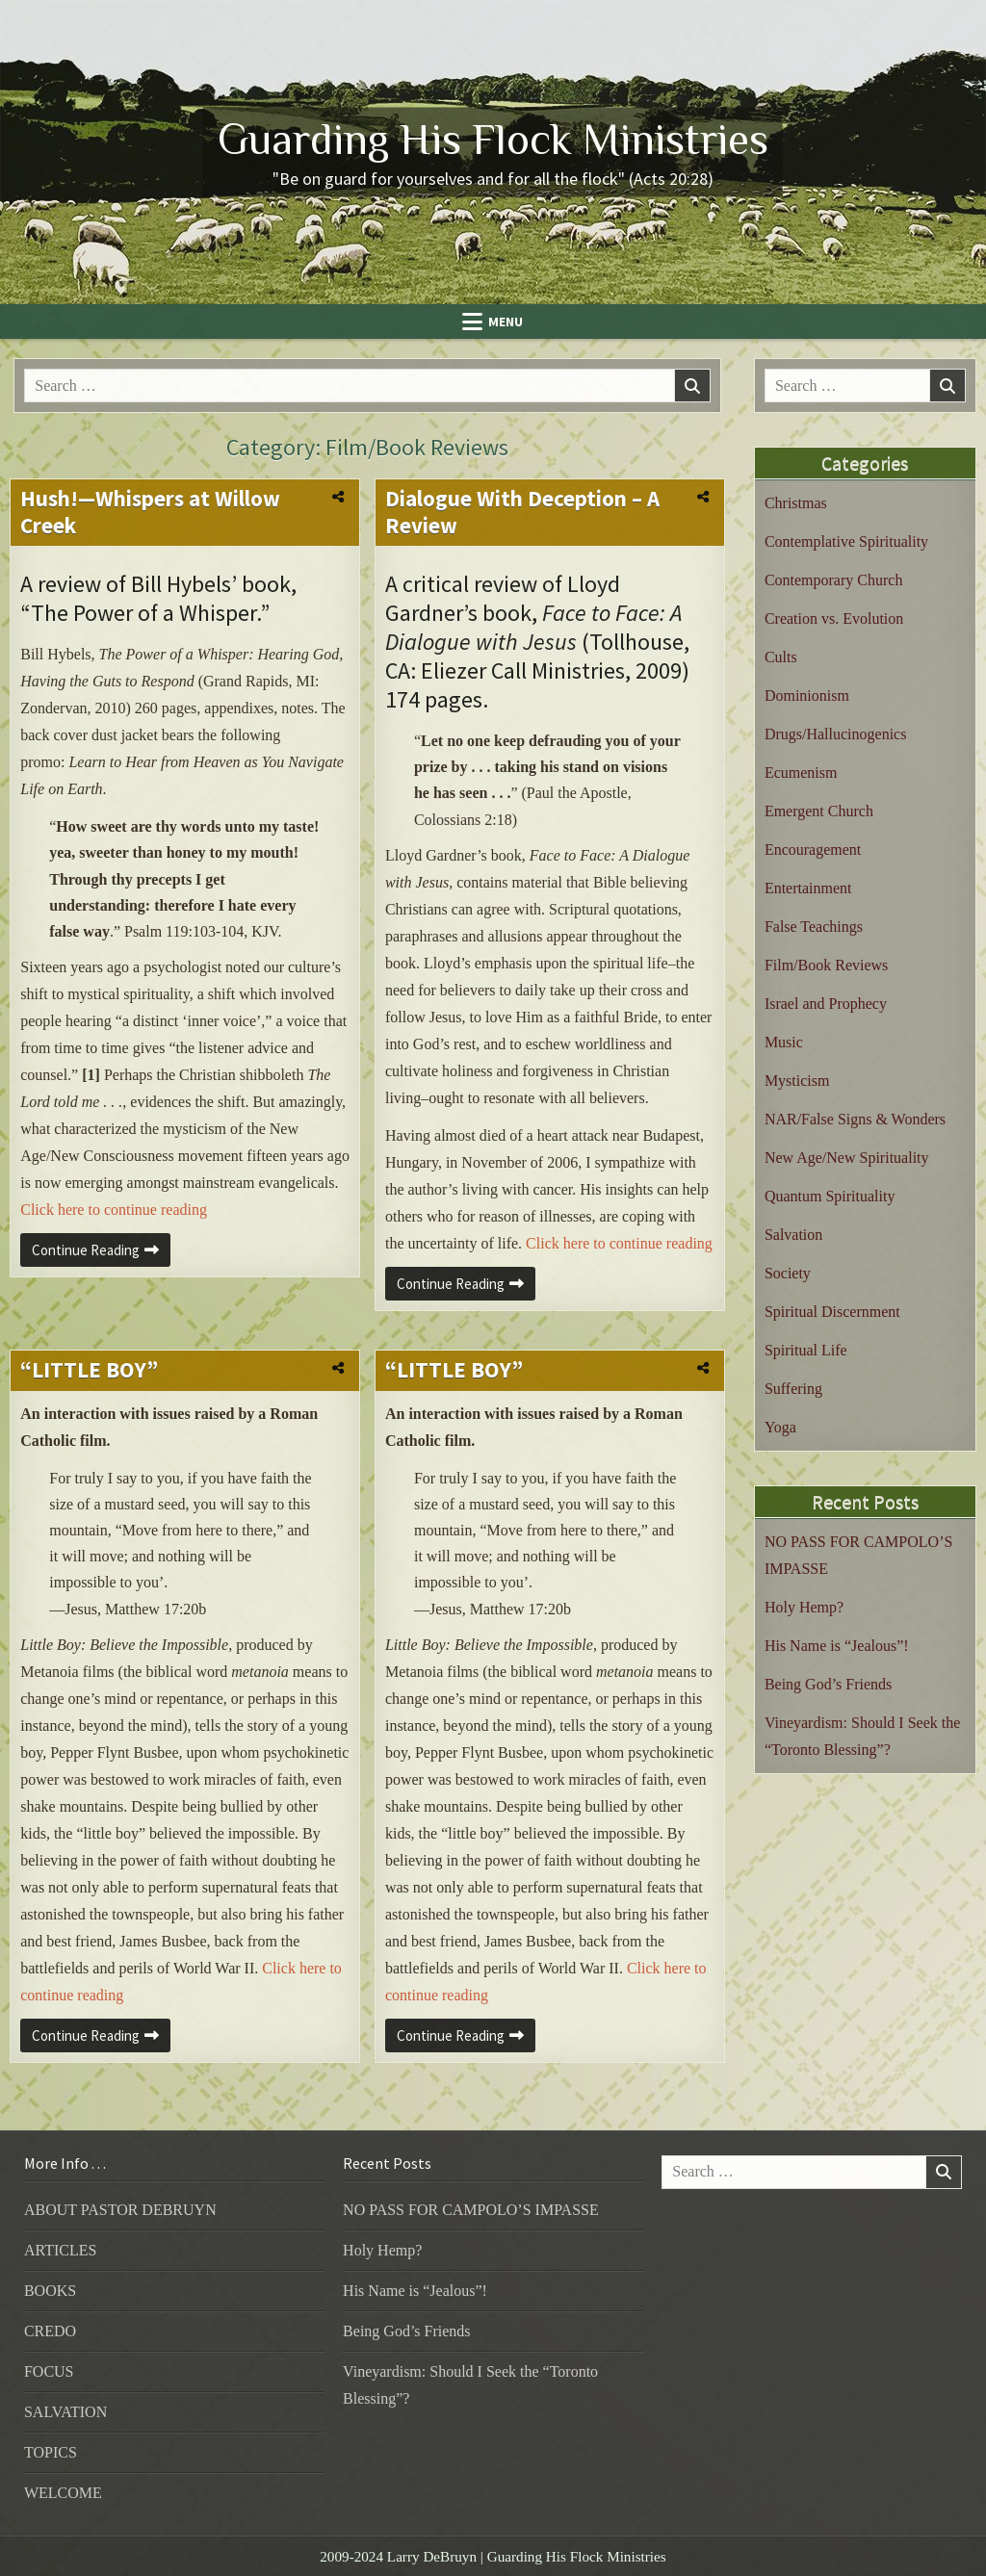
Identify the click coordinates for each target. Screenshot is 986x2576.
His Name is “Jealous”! (837, 1645)
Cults (781, 657)
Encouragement (813, 849)
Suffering (793, 1388)
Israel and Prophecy (826, 1003)
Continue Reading (101, 1253)
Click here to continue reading (113, 1209)
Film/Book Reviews (826, 965)
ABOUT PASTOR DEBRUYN (120, 2210)
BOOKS (50, 2290)
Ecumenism (801, 772)
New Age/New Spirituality (847, 1157)
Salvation (793, 1234)
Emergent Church (819, 811)
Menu (505, 321)
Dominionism (807, 695)
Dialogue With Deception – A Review (522, 511)
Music (784, 1042)
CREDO (50, 2331)
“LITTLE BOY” (89, 1369)
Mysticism (797, 1080)
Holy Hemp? (804, 1607)
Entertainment (808, 888)
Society (788, 1273)
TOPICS (50, 2452)
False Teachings (814, 926)
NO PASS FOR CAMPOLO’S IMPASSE (471, 2210)
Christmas (796, 503)
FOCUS (49, 2371)
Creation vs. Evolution (834, 618)
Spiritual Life (806, 1350)
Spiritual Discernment (832, 1311)
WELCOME (63, 2493)
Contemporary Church (834, 580)
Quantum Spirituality (830, 1196)
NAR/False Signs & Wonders (855, 1119)
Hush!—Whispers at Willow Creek (150, 511)
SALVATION (65, 2412)
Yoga (780, 1427)
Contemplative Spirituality (846, 541)
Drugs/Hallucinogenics (836, 734)
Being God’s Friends (828, 1684)
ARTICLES (60, 2250)
